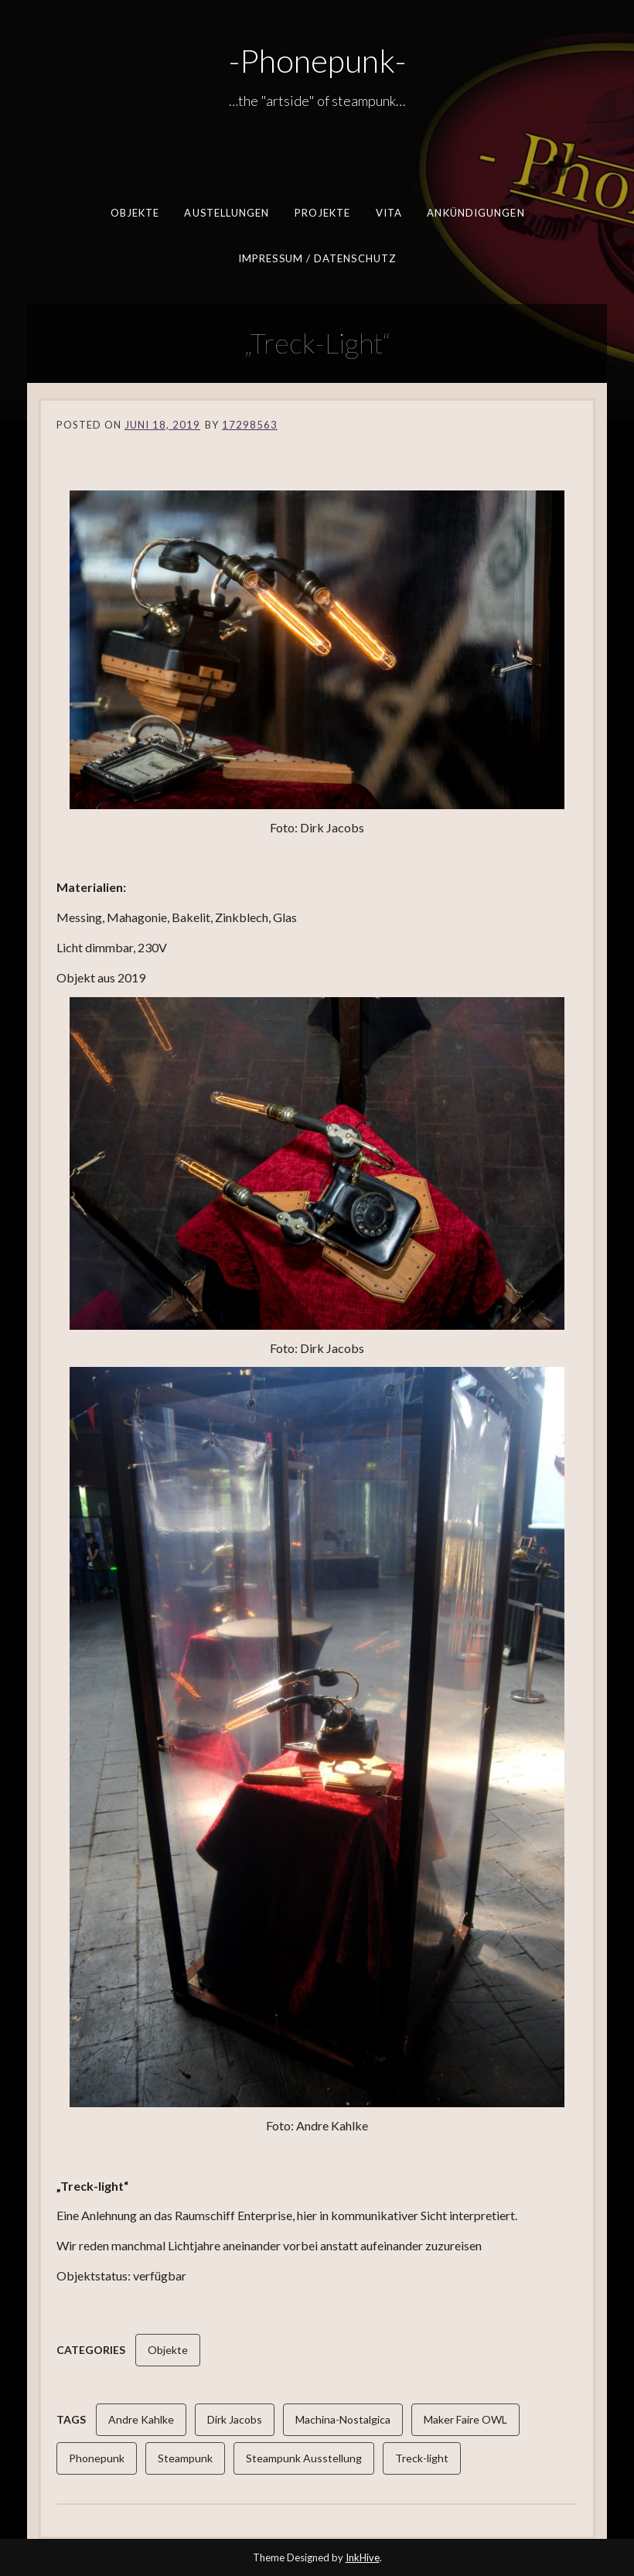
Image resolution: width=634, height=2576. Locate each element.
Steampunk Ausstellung (304, 2458)
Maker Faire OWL (465, 2419)
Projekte (322, 213)
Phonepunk (96, 2458)
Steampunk (185, 2458)
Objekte (134, 213)
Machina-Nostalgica (342, 2419)
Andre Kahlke (141, 2419)
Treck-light (421, 2458)
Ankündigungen (475, 213)
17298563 (250, 425)
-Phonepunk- (317, 60)
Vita (388, 213)
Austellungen (226, 213)
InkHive (363, 2557)
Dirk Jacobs (234, 2419)
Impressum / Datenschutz (317, 257)
